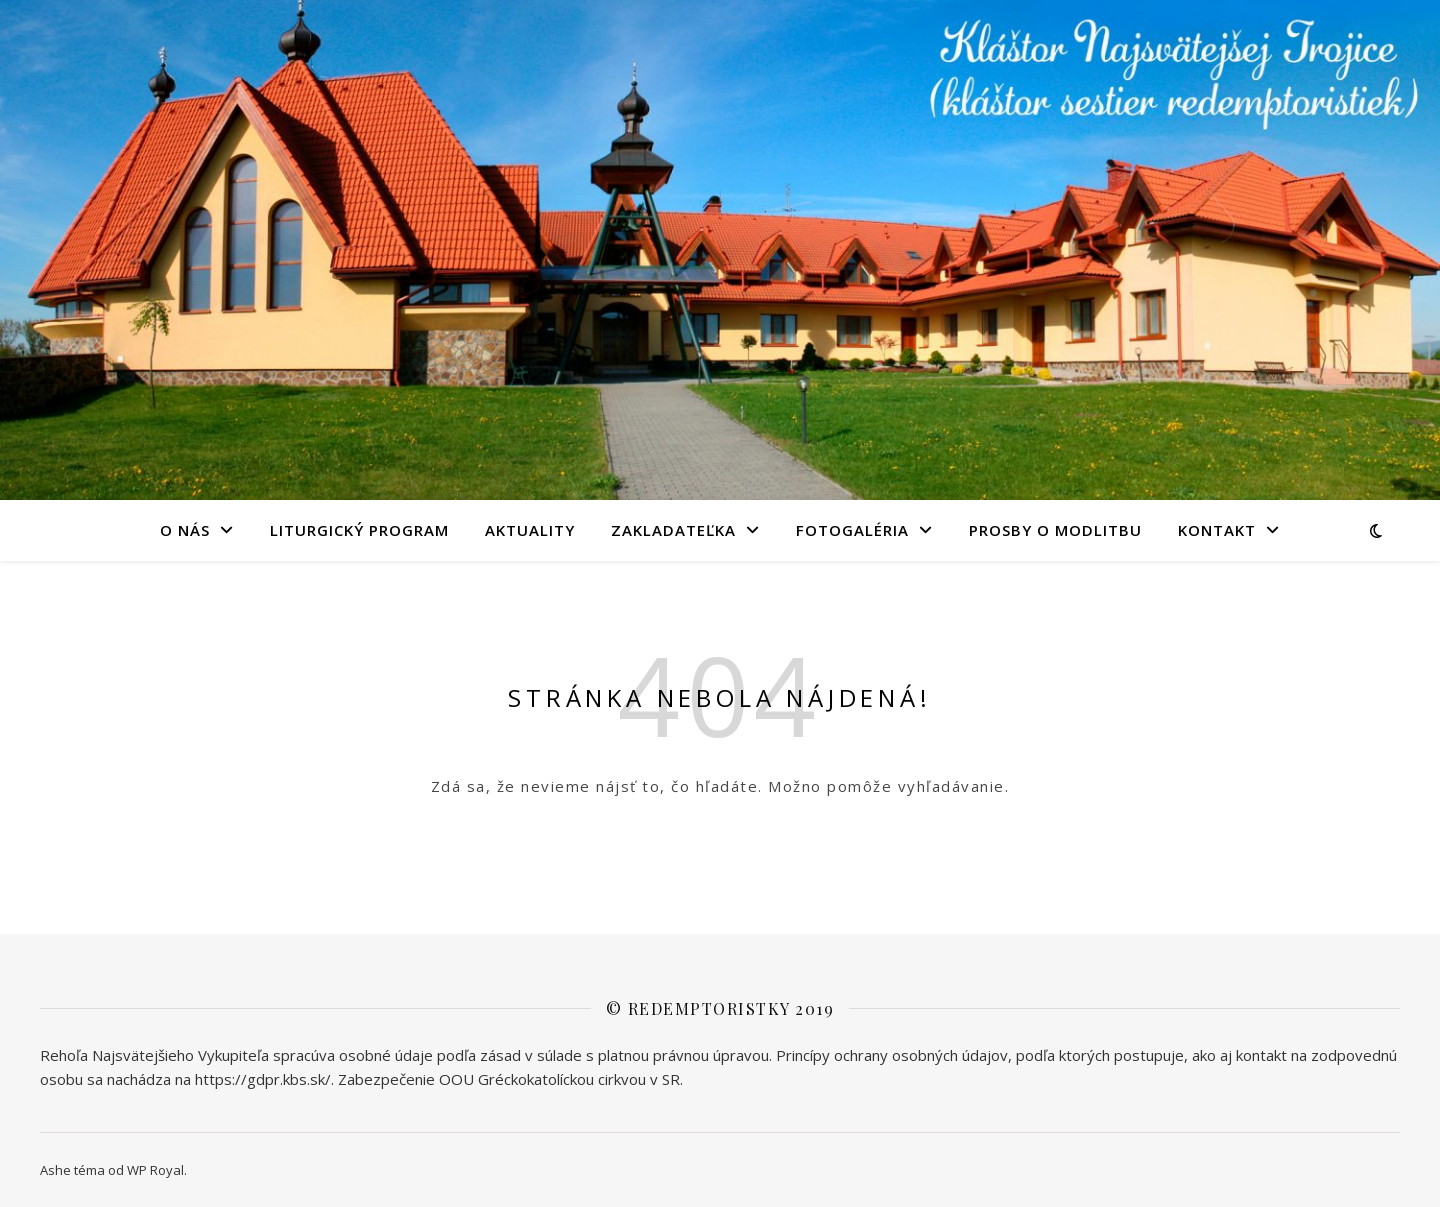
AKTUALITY (530, 530)
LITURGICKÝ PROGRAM (359, 530)
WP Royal (155, 1170)
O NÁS (185, 530)
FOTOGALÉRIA (852, 530)
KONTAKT (1217, 530)
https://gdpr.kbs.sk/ (263, 1079)
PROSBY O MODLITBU (1055, 530)
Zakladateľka (673, 530)
